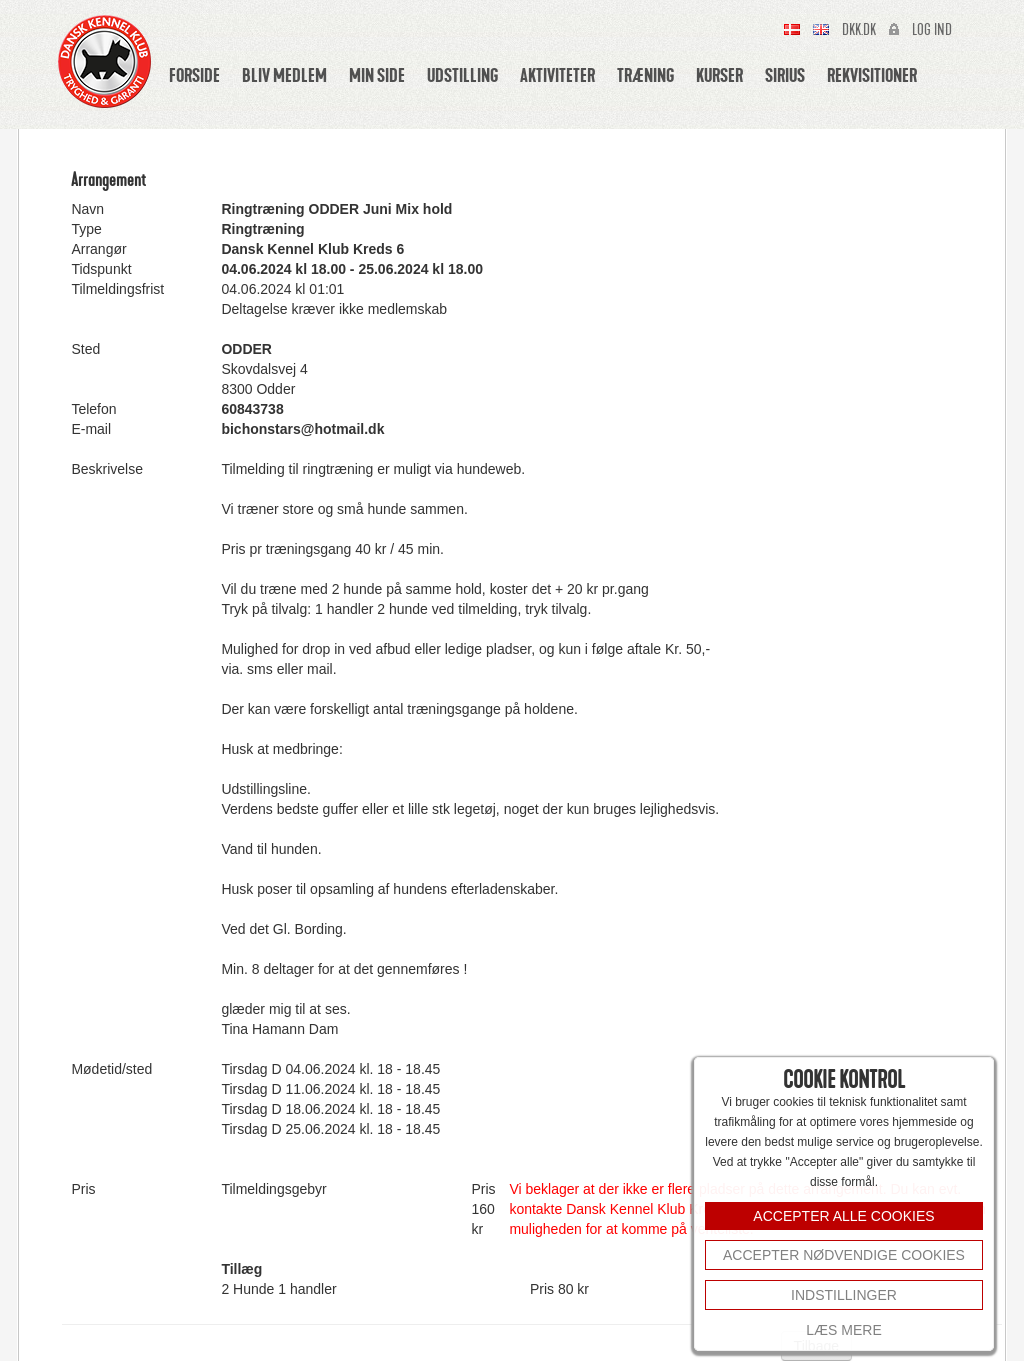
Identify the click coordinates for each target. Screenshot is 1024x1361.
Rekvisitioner (872, 75)
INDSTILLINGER (844, 1295)
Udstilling (462, 75)
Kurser (719, 75)
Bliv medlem (284, 75)
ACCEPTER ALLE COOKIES (843, 1216)
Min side (377, 75)
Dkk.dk (859, 30)
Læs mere (843, 1330)
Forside (194, 75)
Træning (645, 75)
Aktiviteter (557, 75)
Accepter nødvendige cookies (844, 1255)
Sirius (785, 75)
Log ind (932, 30)
